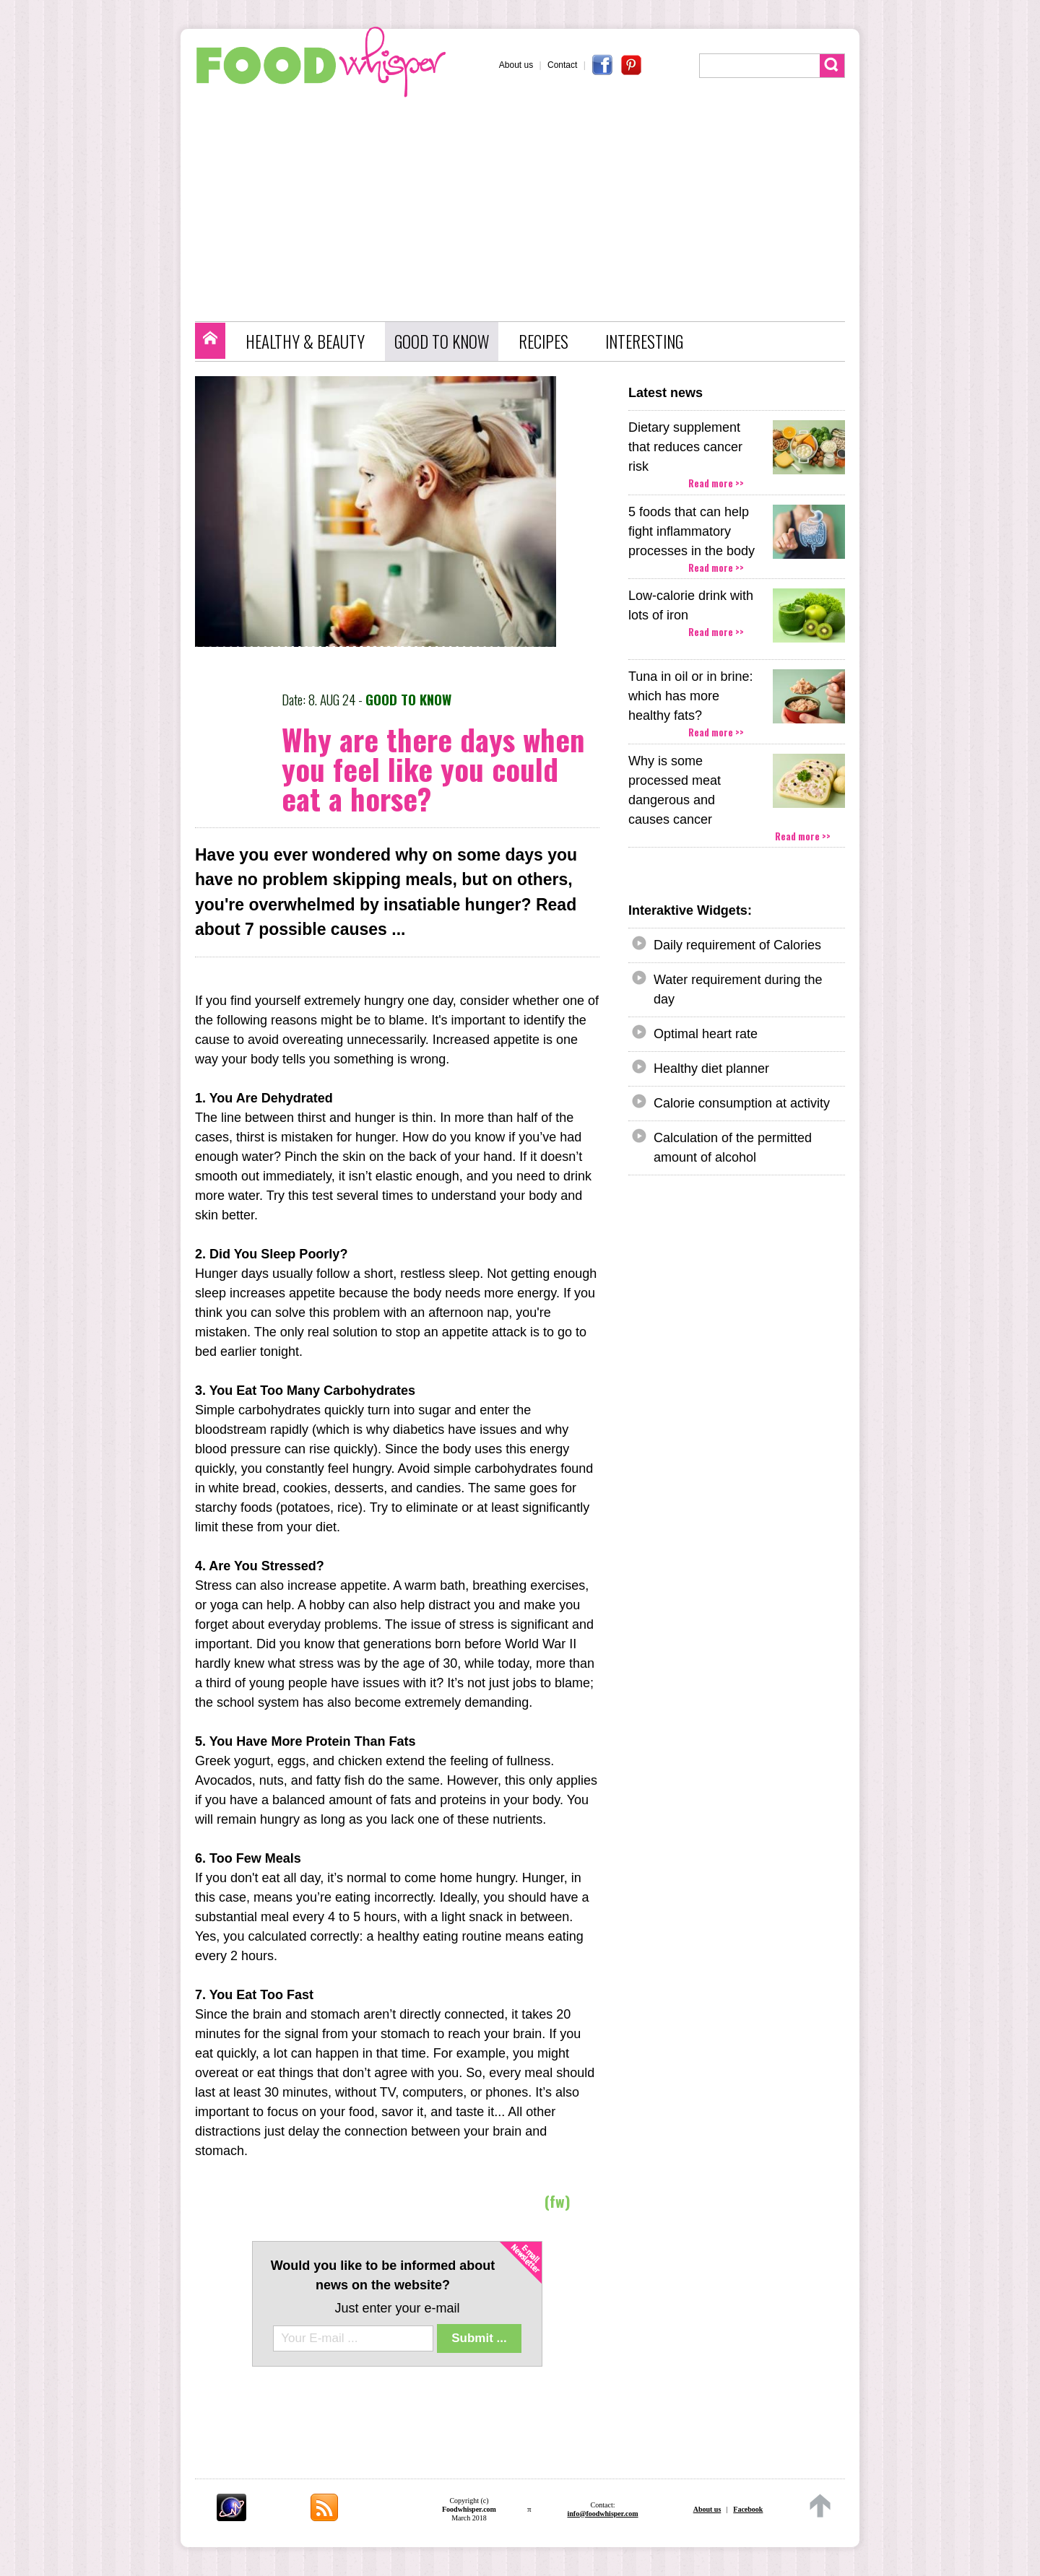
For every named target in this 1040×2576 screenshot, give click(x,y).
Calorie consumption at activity (742, 1103)
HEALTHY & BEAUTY (305, 341)
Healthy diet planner (711, 1068)
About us (516, 65)
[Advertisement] (527, 206)
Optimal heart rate (706, 1034)
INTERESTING (644, 341)
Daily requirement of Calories (737, 945)
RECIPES (543, 341)
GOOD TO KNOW (441, 341)
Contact (562, 65)
